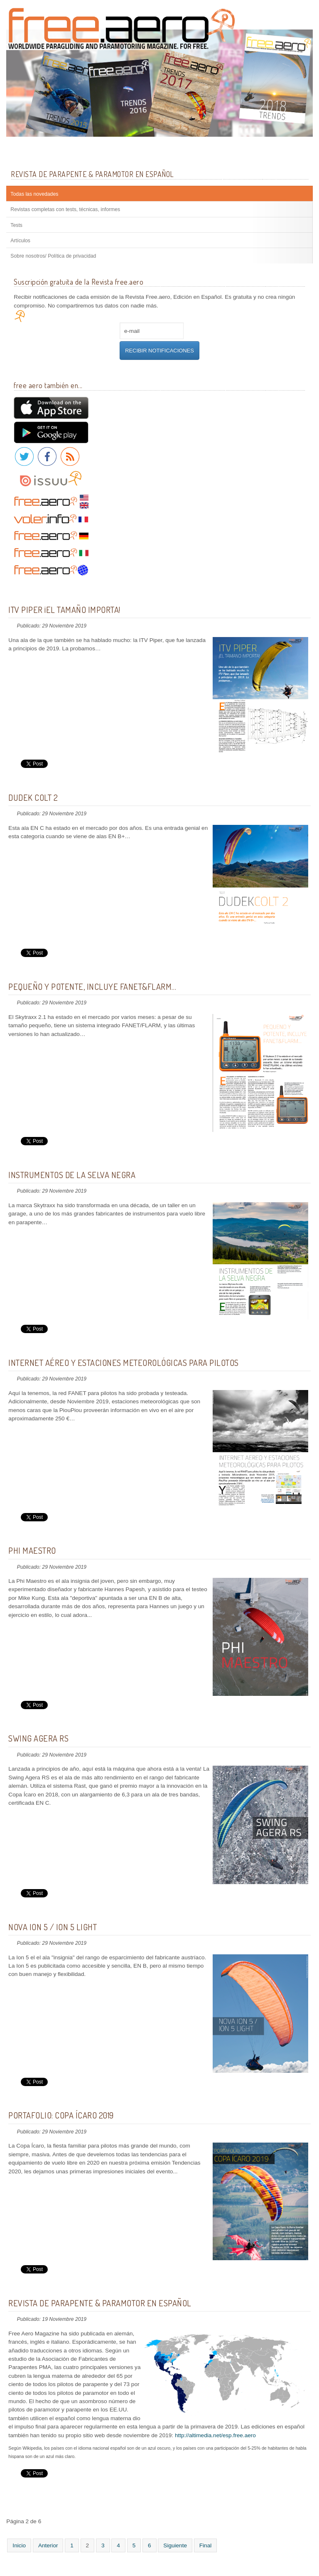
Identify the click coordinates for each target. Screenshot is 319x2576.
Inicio (19, 2545)
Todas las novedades (34, 194)
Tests (16, 225)
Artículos (20, 241)
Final (205, 2545)
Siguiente (175, 2545)
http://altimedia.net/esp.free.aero (215, 2435)
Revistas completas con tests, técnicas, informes (65, 209)
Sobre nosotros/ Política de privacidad (53, 256)
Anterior (48, 2545)
